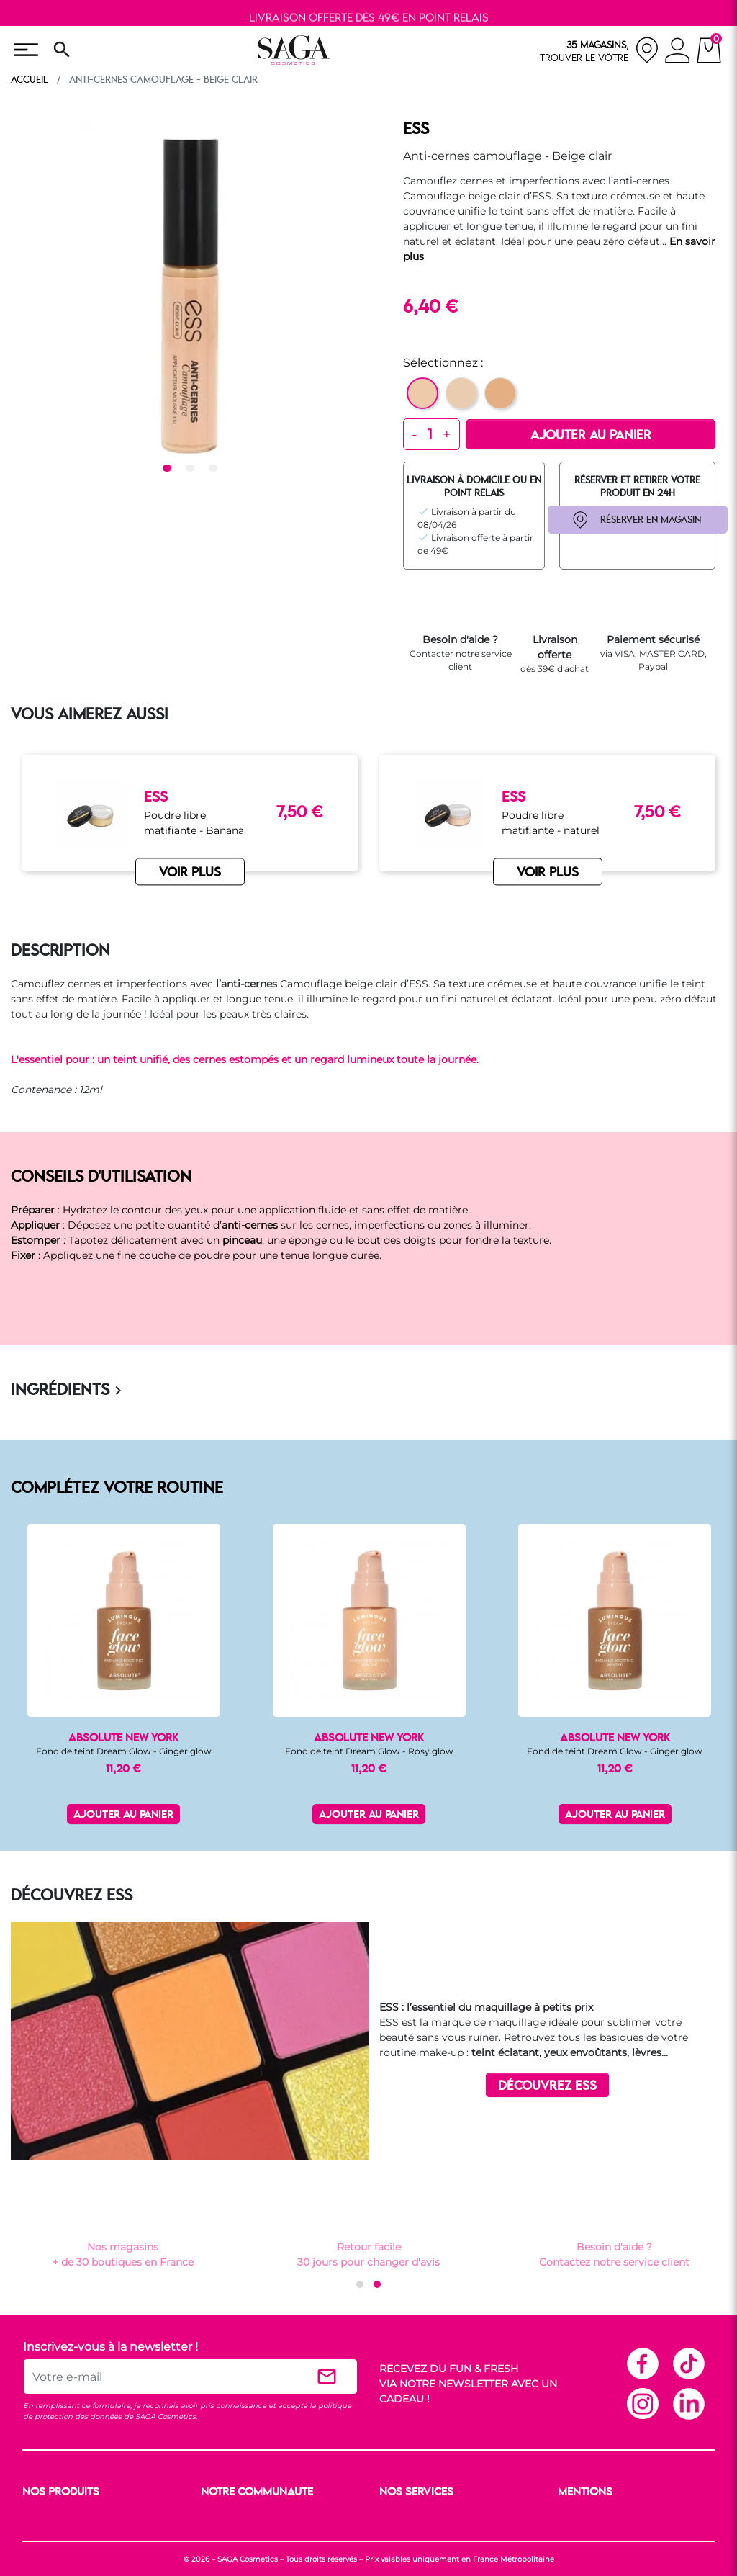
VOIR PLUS (190, 873)
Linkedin (688, 2403)
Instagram (642, 2403)
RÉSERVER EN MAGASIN (650, 520)
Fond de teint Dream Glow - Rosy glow (369, 1751)
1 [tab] (169, 469)
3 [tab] (215, 469)
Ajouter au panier (590, 435)
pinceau (242, 1240)
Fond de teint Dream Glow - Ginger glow (124, 1751)
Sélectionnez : (443, 362)
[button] (359, 2284)
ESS (416, 129)
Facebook (642, 2363)
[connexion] (677, 52)
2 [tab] (192, 469)
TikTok (688, 2363)
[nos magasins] (599, 50)
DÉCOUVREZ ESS (547, 2086)
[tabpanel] (190, 289)
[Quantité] (430, 434)
